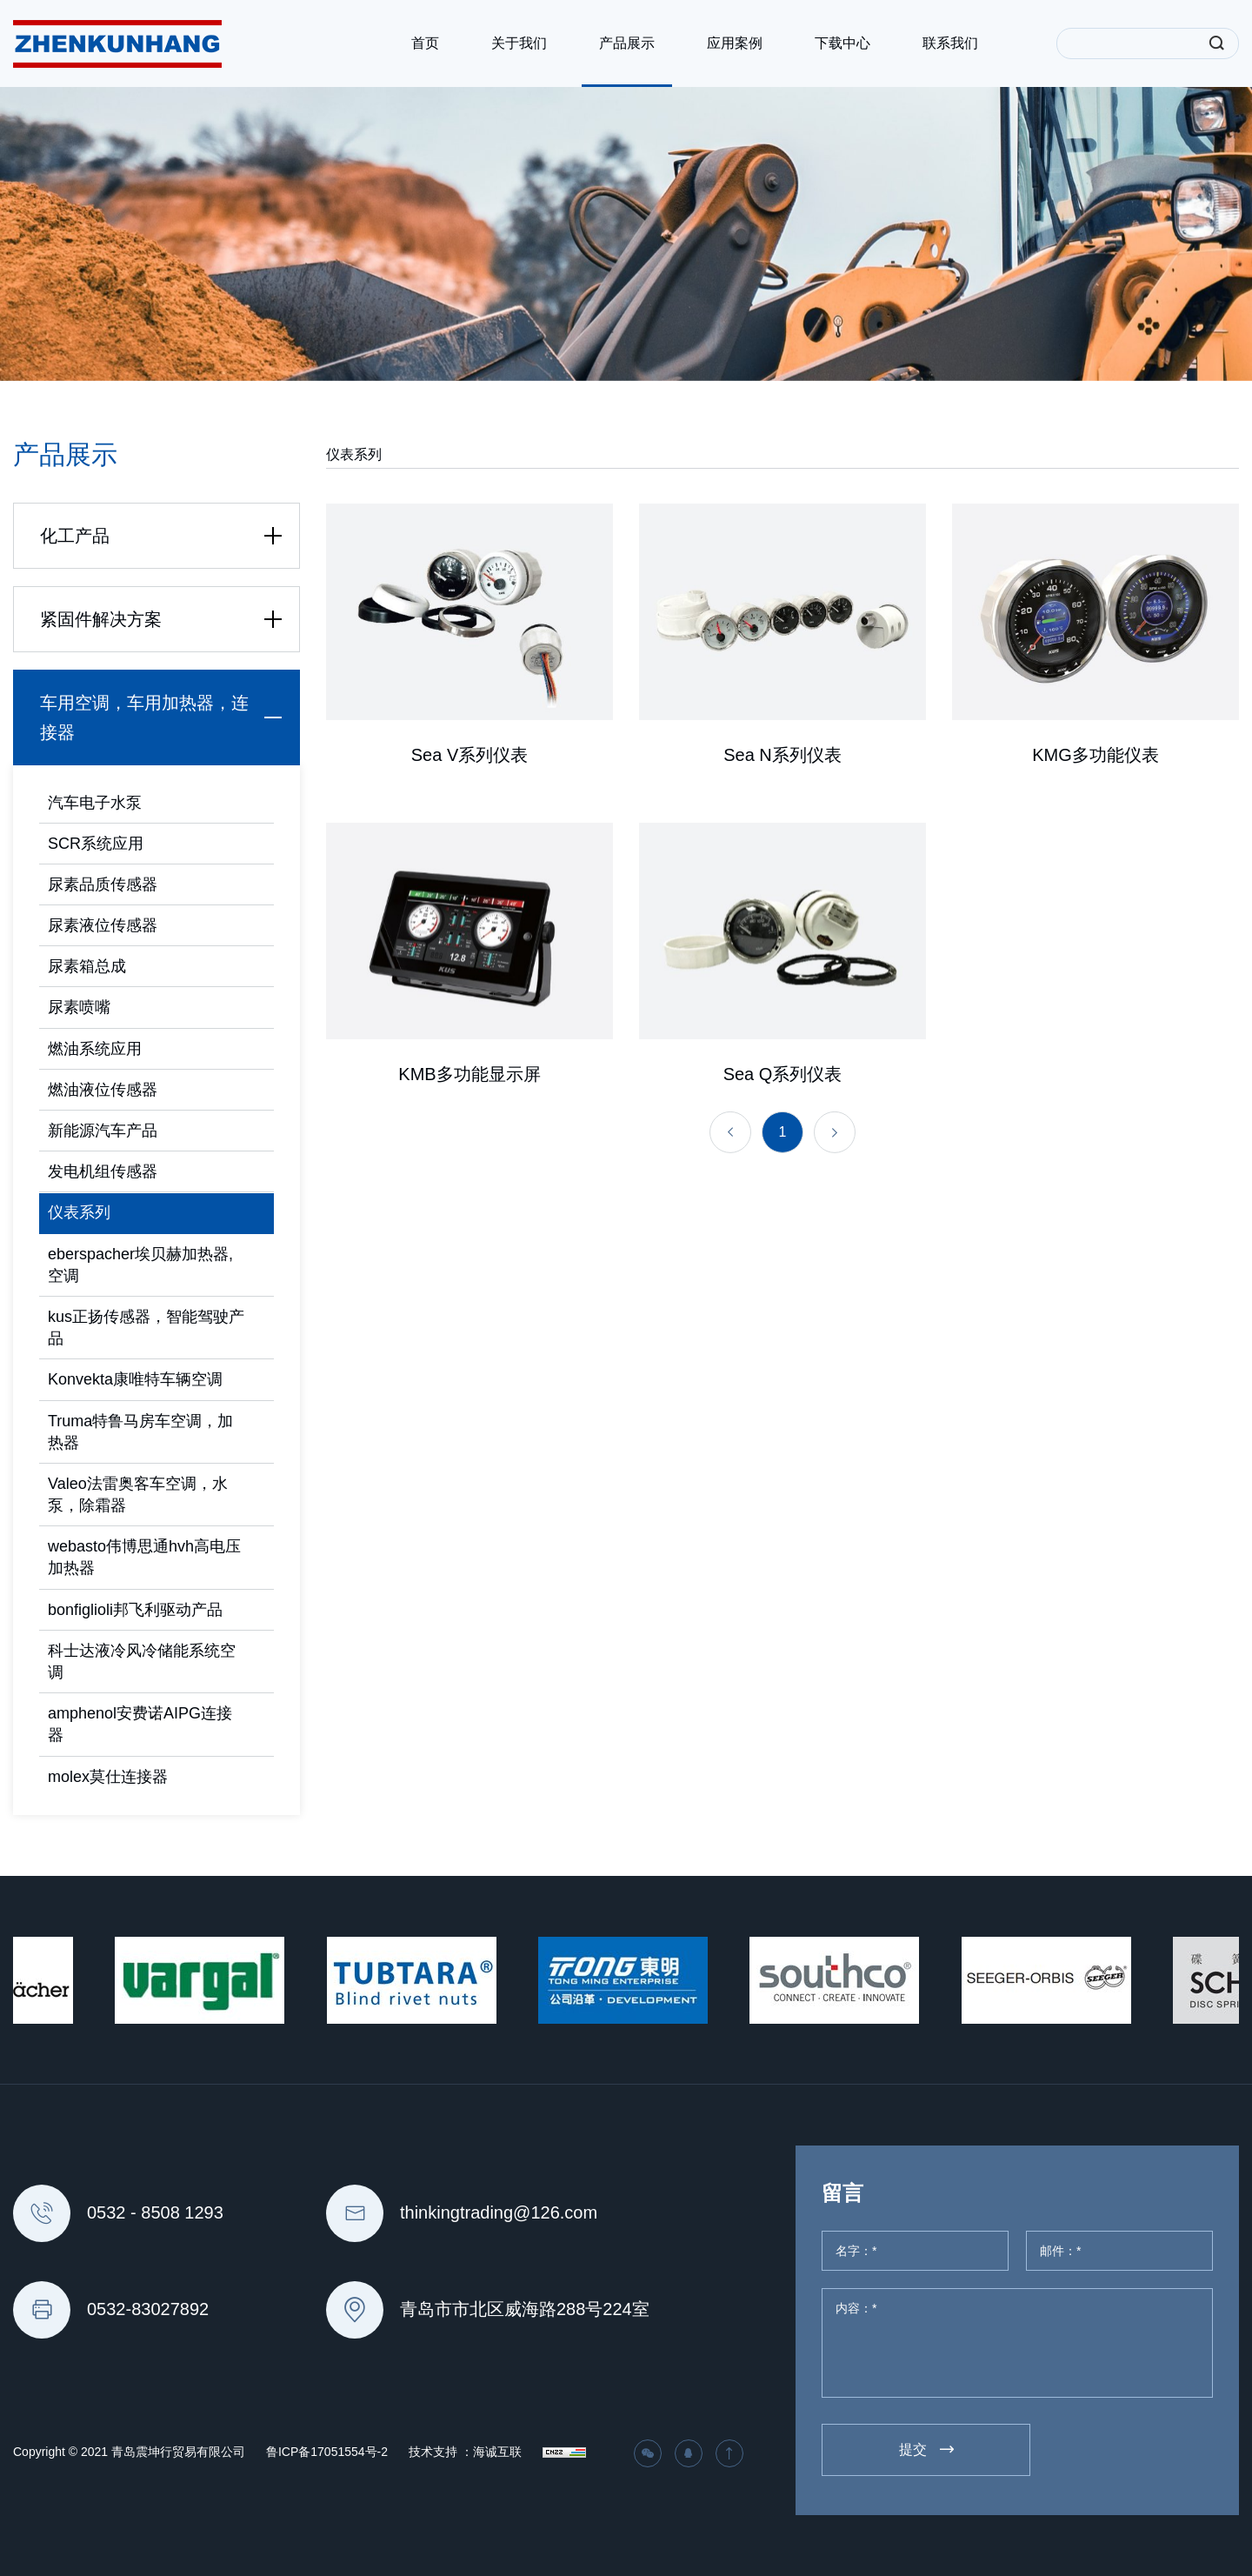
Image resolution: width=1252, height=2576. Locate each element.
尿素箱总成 (87, 966)
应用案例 (735, 43)
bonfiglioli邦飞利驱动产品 (135, 1609)
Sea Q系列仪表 (782, 1207)
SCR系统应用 (95, 843)
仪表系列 (79, 1212)
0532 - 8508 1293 (155, 2212)
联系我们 (950, 43)
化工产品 (165, 536)
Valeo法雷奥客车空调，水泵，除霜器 (138, 1494)
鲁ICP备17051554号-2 (327, 2452)
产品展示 (627, 43)
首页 (425, 43)
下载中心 (842, 43)
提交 (913, 2449)
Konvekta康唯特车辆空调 (135, 1379)
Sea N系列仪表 (782, 761)
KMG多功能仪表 (1095, 761)
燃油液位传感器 (102, 1089)
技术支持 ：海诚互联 (465, 2452)
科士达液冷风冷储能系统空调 (142, 1661)
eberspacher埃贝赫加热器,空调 (140, 1265)
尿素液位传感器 (102, 925)
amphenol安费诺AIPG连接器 (140, 1724)
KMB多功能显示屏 (469, 1207)
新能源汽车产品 (102, 1130)
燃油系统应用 (95, 1049)
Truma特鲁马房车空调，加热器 (140, 1432)
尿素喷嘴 (79, 1007)
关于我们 (519, 43)
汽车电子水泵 (95, 802)
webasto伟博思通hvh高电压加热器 (144, 1557)
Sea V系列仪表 (469, 761)
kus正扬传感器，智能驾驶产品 (146, 1327)
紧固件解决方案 (165, 619)
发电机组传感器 (102, 1171)
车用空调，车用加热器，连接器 (165, 717)
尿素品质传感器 (102, 884)
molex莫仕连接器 (108, 1776)
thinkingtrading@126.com (498, 2212)
